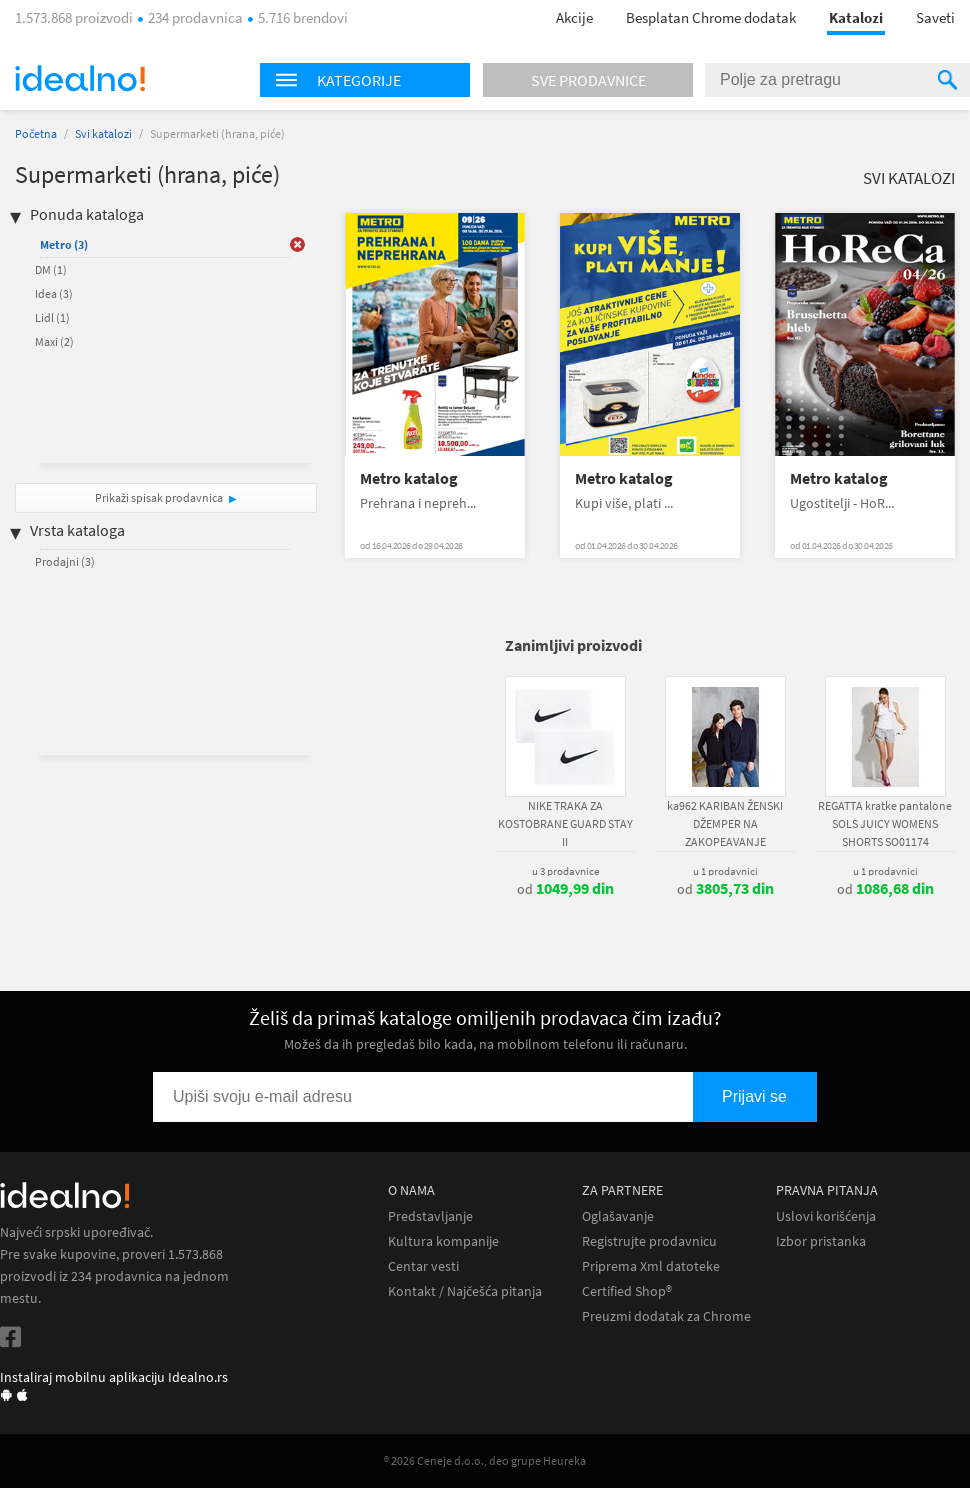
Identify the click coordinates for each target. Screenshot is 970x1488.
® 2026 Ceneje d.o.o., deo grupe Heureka (485, 1460)
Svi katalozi (103, 133)
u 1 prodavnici (725, 871)
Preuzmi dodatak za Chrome (666, 1316)
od (565, 889)
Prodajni (65, 561)
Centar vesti (423, 1266)
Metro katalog (409, 478)
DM (51, 269)
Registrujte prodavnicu (649, 1241)
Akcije (574, 17)
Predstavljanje (430, 1216)
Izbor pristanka (821, 1241)
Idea (54, 293)
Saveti (935, 17)
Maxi (54, 341)
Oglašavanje (618, 1216)
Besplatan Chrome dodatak (711, 17)
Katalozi (856, 17)
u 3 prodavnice (565, 871)
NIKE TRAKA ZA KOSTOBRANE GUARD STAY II (565, 823)
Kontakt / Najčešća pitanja (465, 1291)
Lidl (52, 317)
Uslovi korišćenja (826, 1216)
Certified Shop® (627, 1291)
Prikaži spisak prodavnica (159, 497)
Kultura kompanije (443, 1241)
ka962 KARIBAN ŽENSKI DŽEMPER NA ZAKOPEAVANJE (725, 823)
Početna (36, 133)
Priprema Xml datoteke (651, 1266)
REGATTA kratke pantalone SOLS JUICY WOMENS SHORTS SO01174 (885, 823)
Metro (64, 244)
